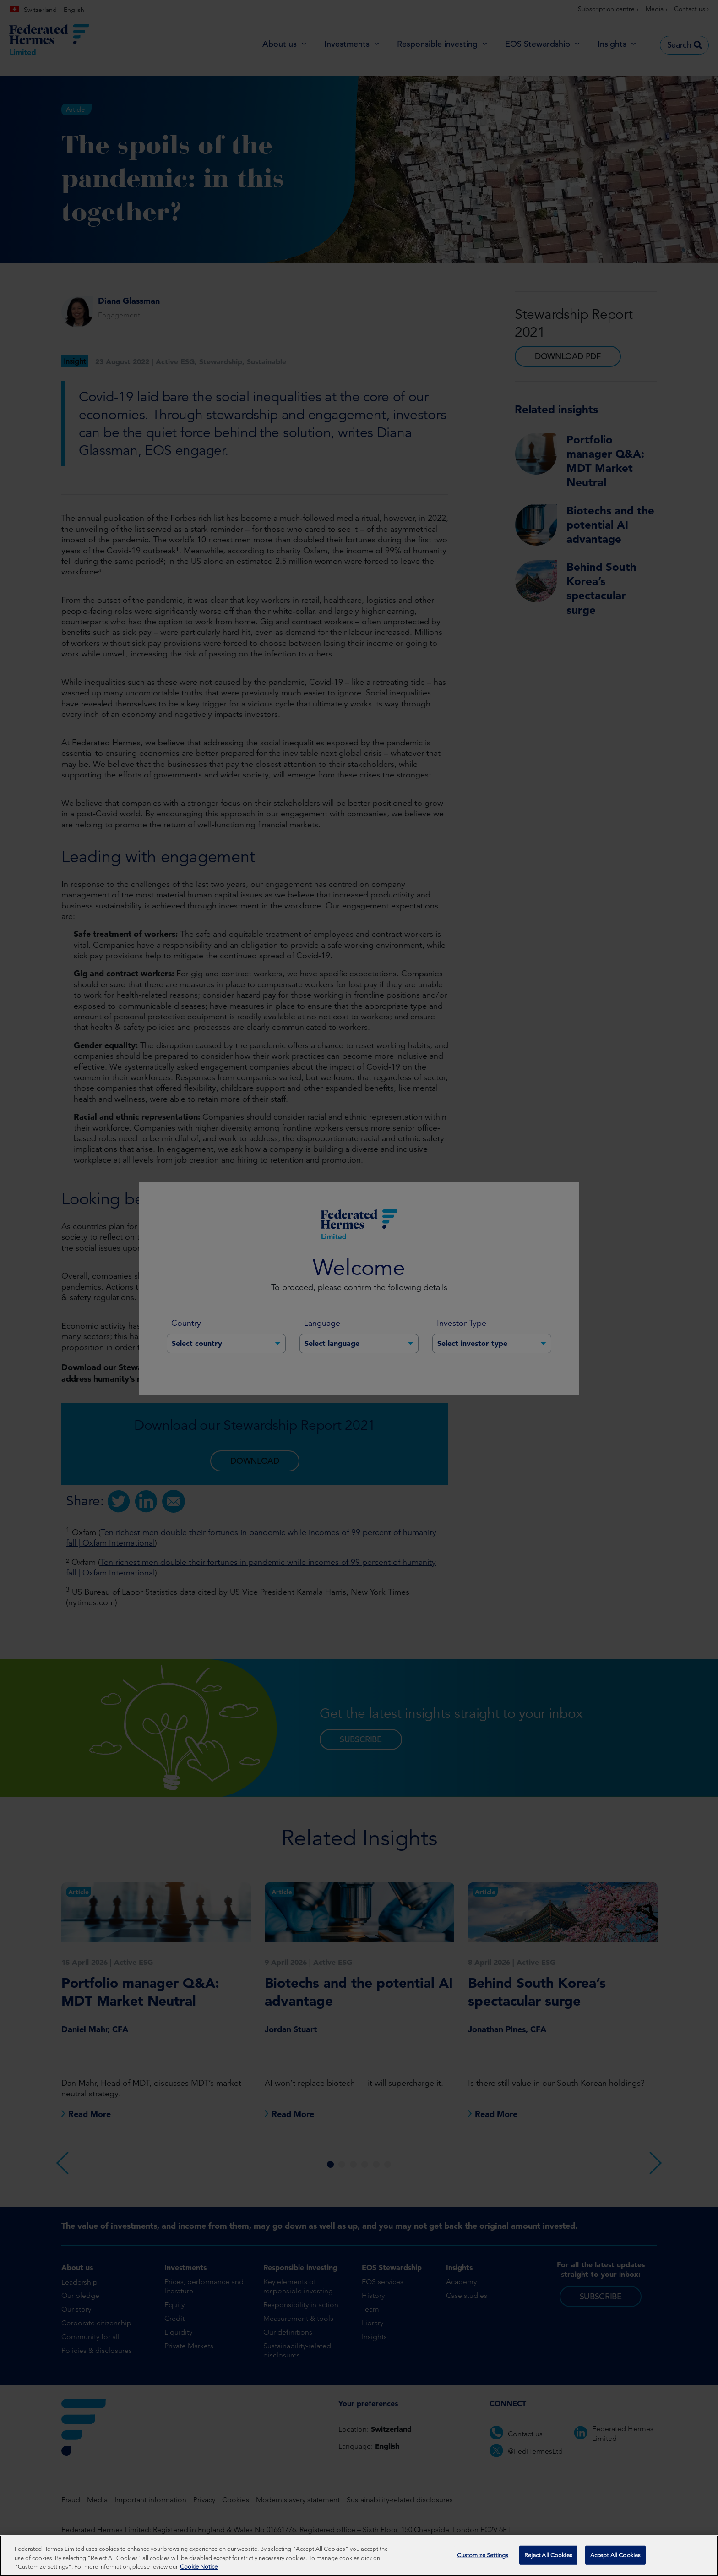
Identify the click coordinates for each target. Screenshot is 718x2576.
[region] (359, 2555)
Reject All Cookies (548, 2554)
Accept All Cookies (615, 2554)
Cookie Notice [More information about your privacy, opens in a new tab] (199, 2566)
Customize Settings (482, 2554)
